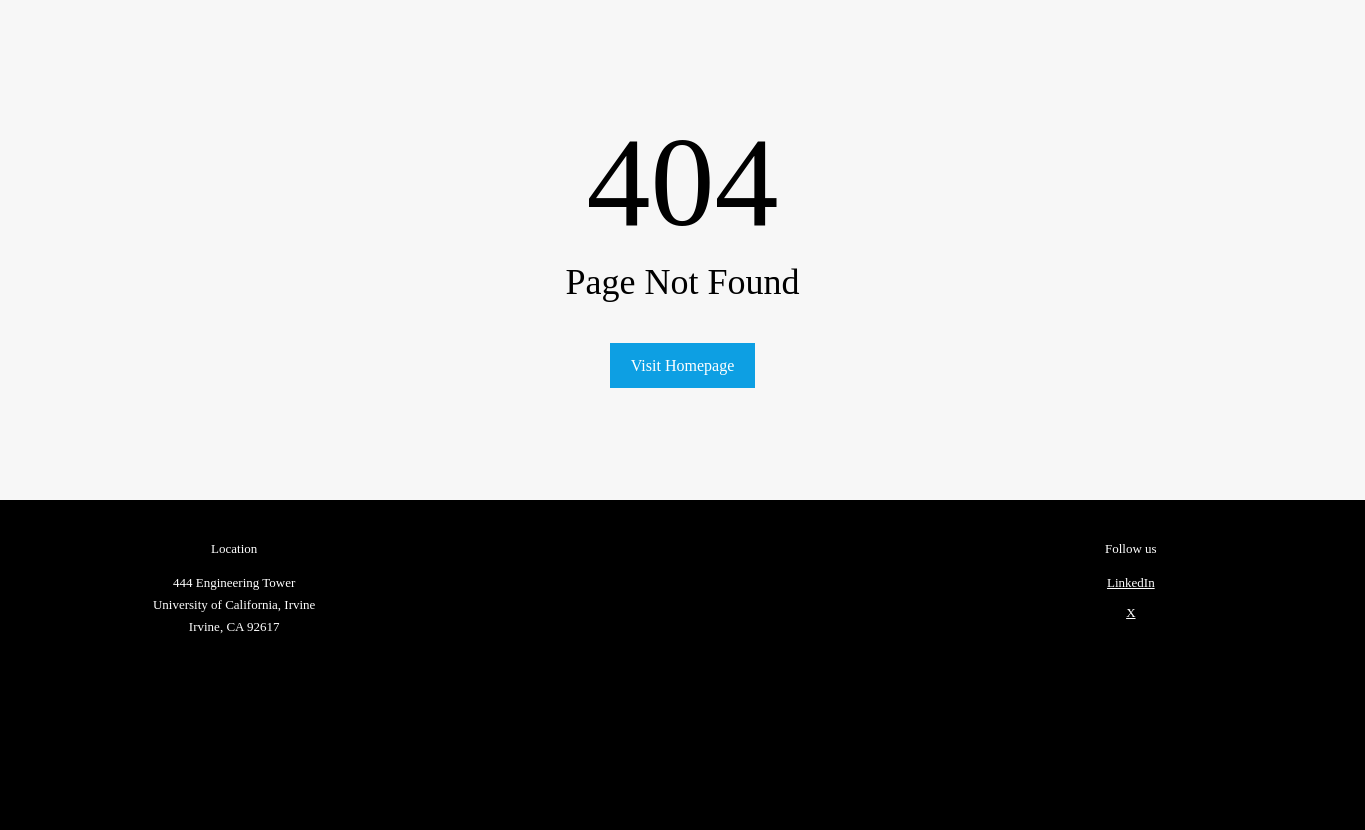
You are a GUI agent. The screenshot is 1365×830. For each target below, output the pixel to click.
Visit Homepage (682, 365)
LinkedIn (1131, 582)
